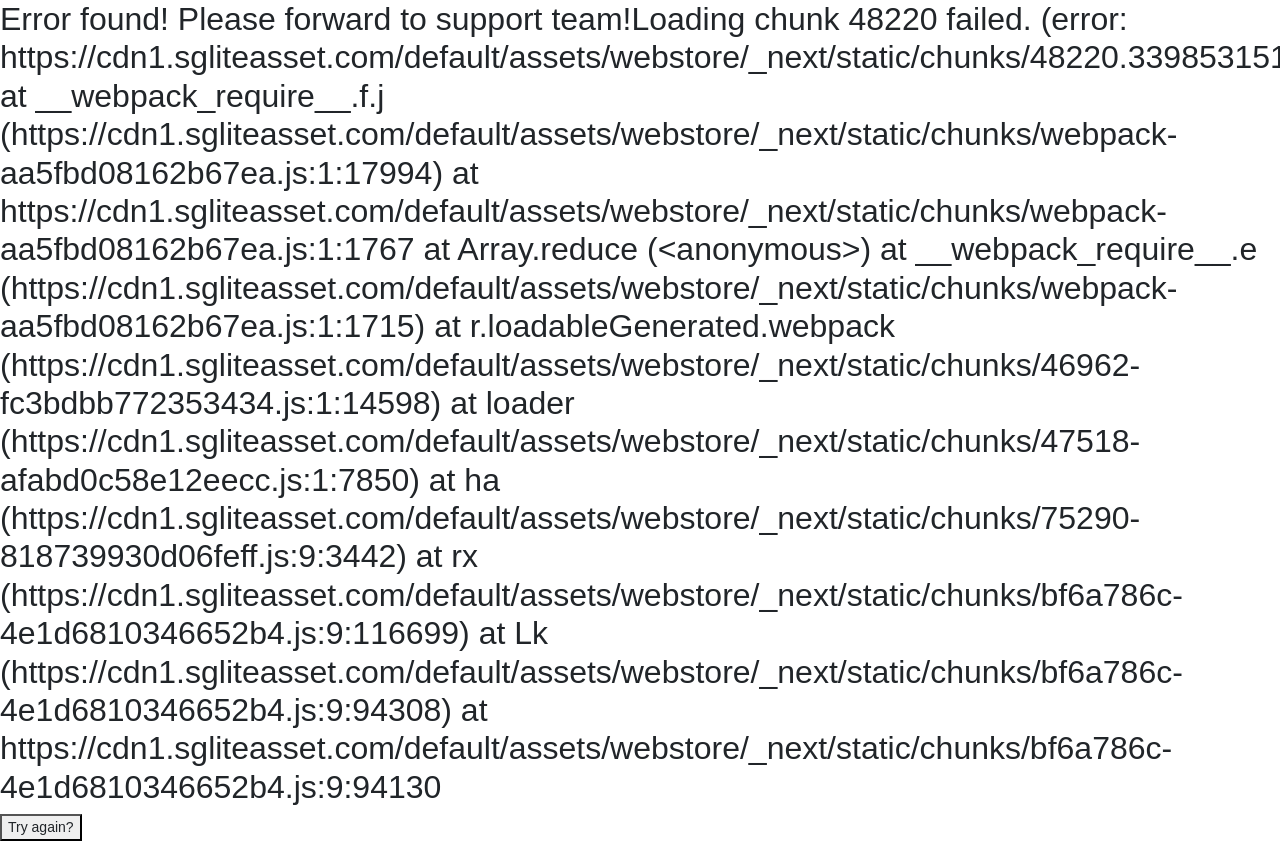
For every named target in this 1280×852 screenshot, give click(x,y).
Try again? (41, 827)
